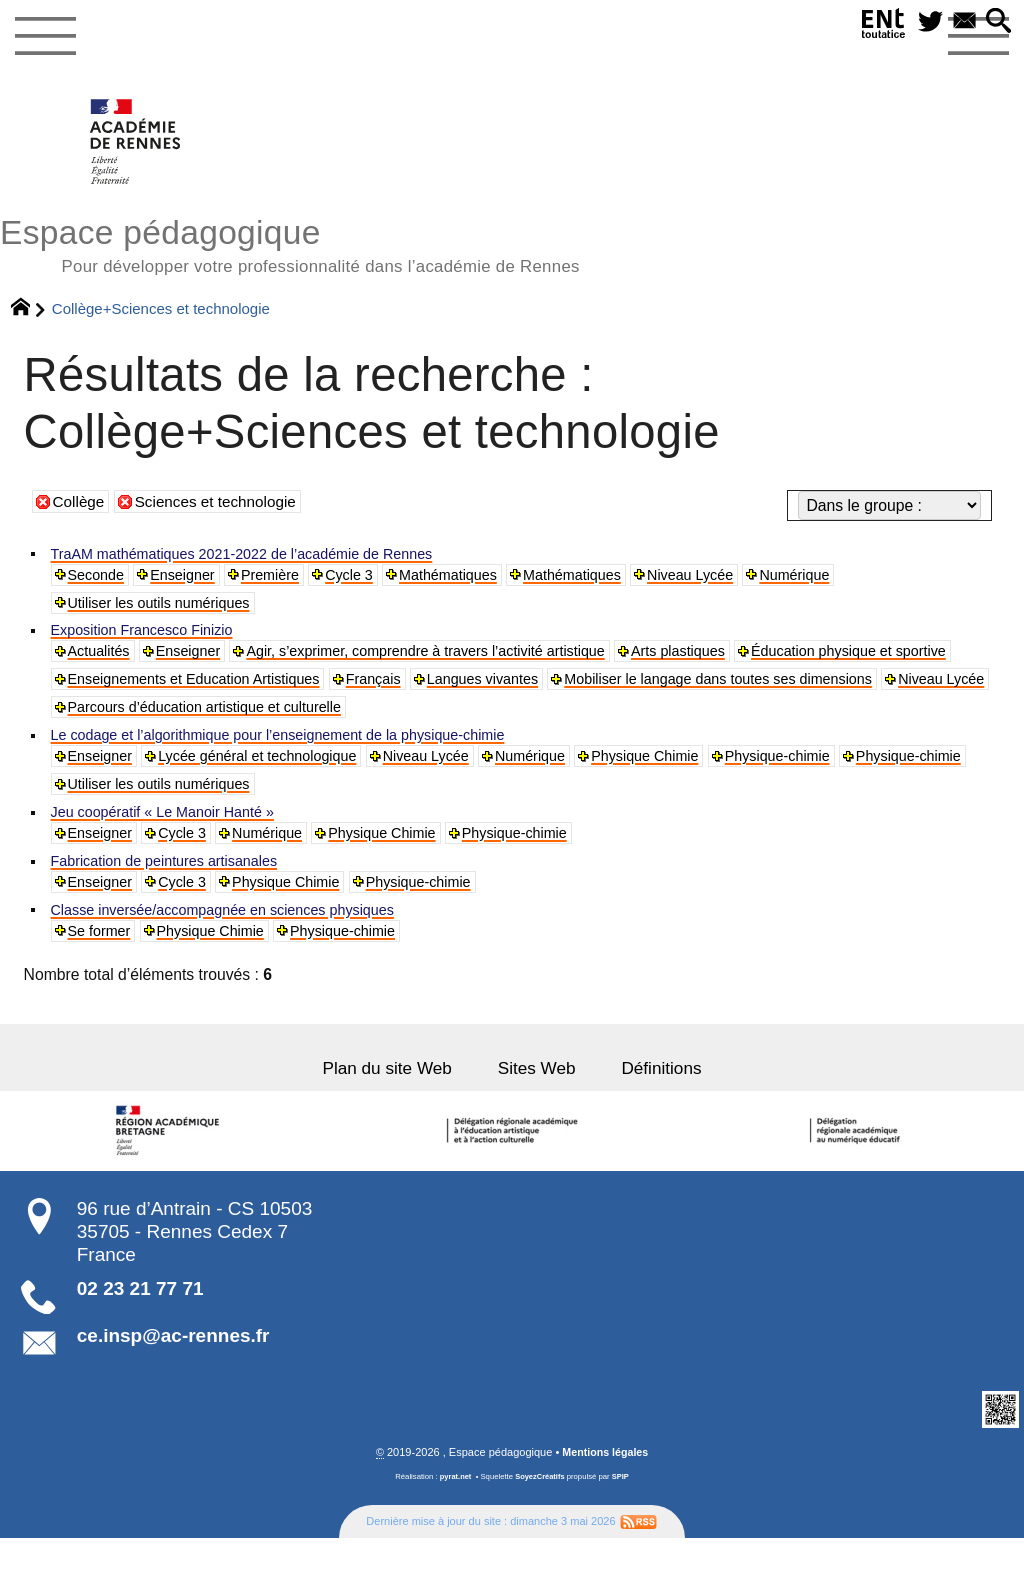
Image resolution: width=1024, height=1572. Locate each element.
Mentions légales (605, 1486)
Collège (79, 505)
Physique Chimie (693, 773)
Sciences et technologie (219, 505)
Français (642, 691)
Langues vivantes (760, 691)
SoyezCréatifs (540, 1511)
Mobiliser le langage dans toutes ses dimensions (237, 721)
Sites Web (539, 1100)
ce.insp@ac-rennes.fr (173, 1370)
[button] (997, 23)
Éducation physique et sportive (175, 691)
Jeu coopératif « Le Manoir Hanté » (174, 832)
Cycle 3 (370, 579)
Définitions (669, 1100)
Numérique (850, 579)
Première (286, 579)
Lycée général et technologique (274, 773)
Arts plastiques (732, 661)
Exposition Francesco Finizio (151, 638)
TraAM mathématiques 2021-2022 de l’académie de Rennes (261, 556)
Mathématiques (477, 579)
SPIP (622, 1511)
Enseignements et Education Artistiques (447, 691)
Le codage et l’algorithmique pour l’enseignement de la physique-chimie (300, 750)
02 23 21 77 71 (140, 1322)
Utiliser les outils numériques (168, 609)
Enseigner (192, 579)
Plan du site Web (382, 1100)
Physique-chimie (836, 773)
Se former (102, 959)
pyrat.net (454, 1511)
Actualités (102, 661)
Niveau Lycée (738, 579)
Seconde (99, 579)
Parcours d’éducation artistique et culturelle (704, 721)
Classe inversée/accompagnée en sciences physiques (240, 936)
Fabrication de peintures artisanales (175, 884)
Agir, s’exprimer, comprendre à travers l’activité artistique (457, 661)
